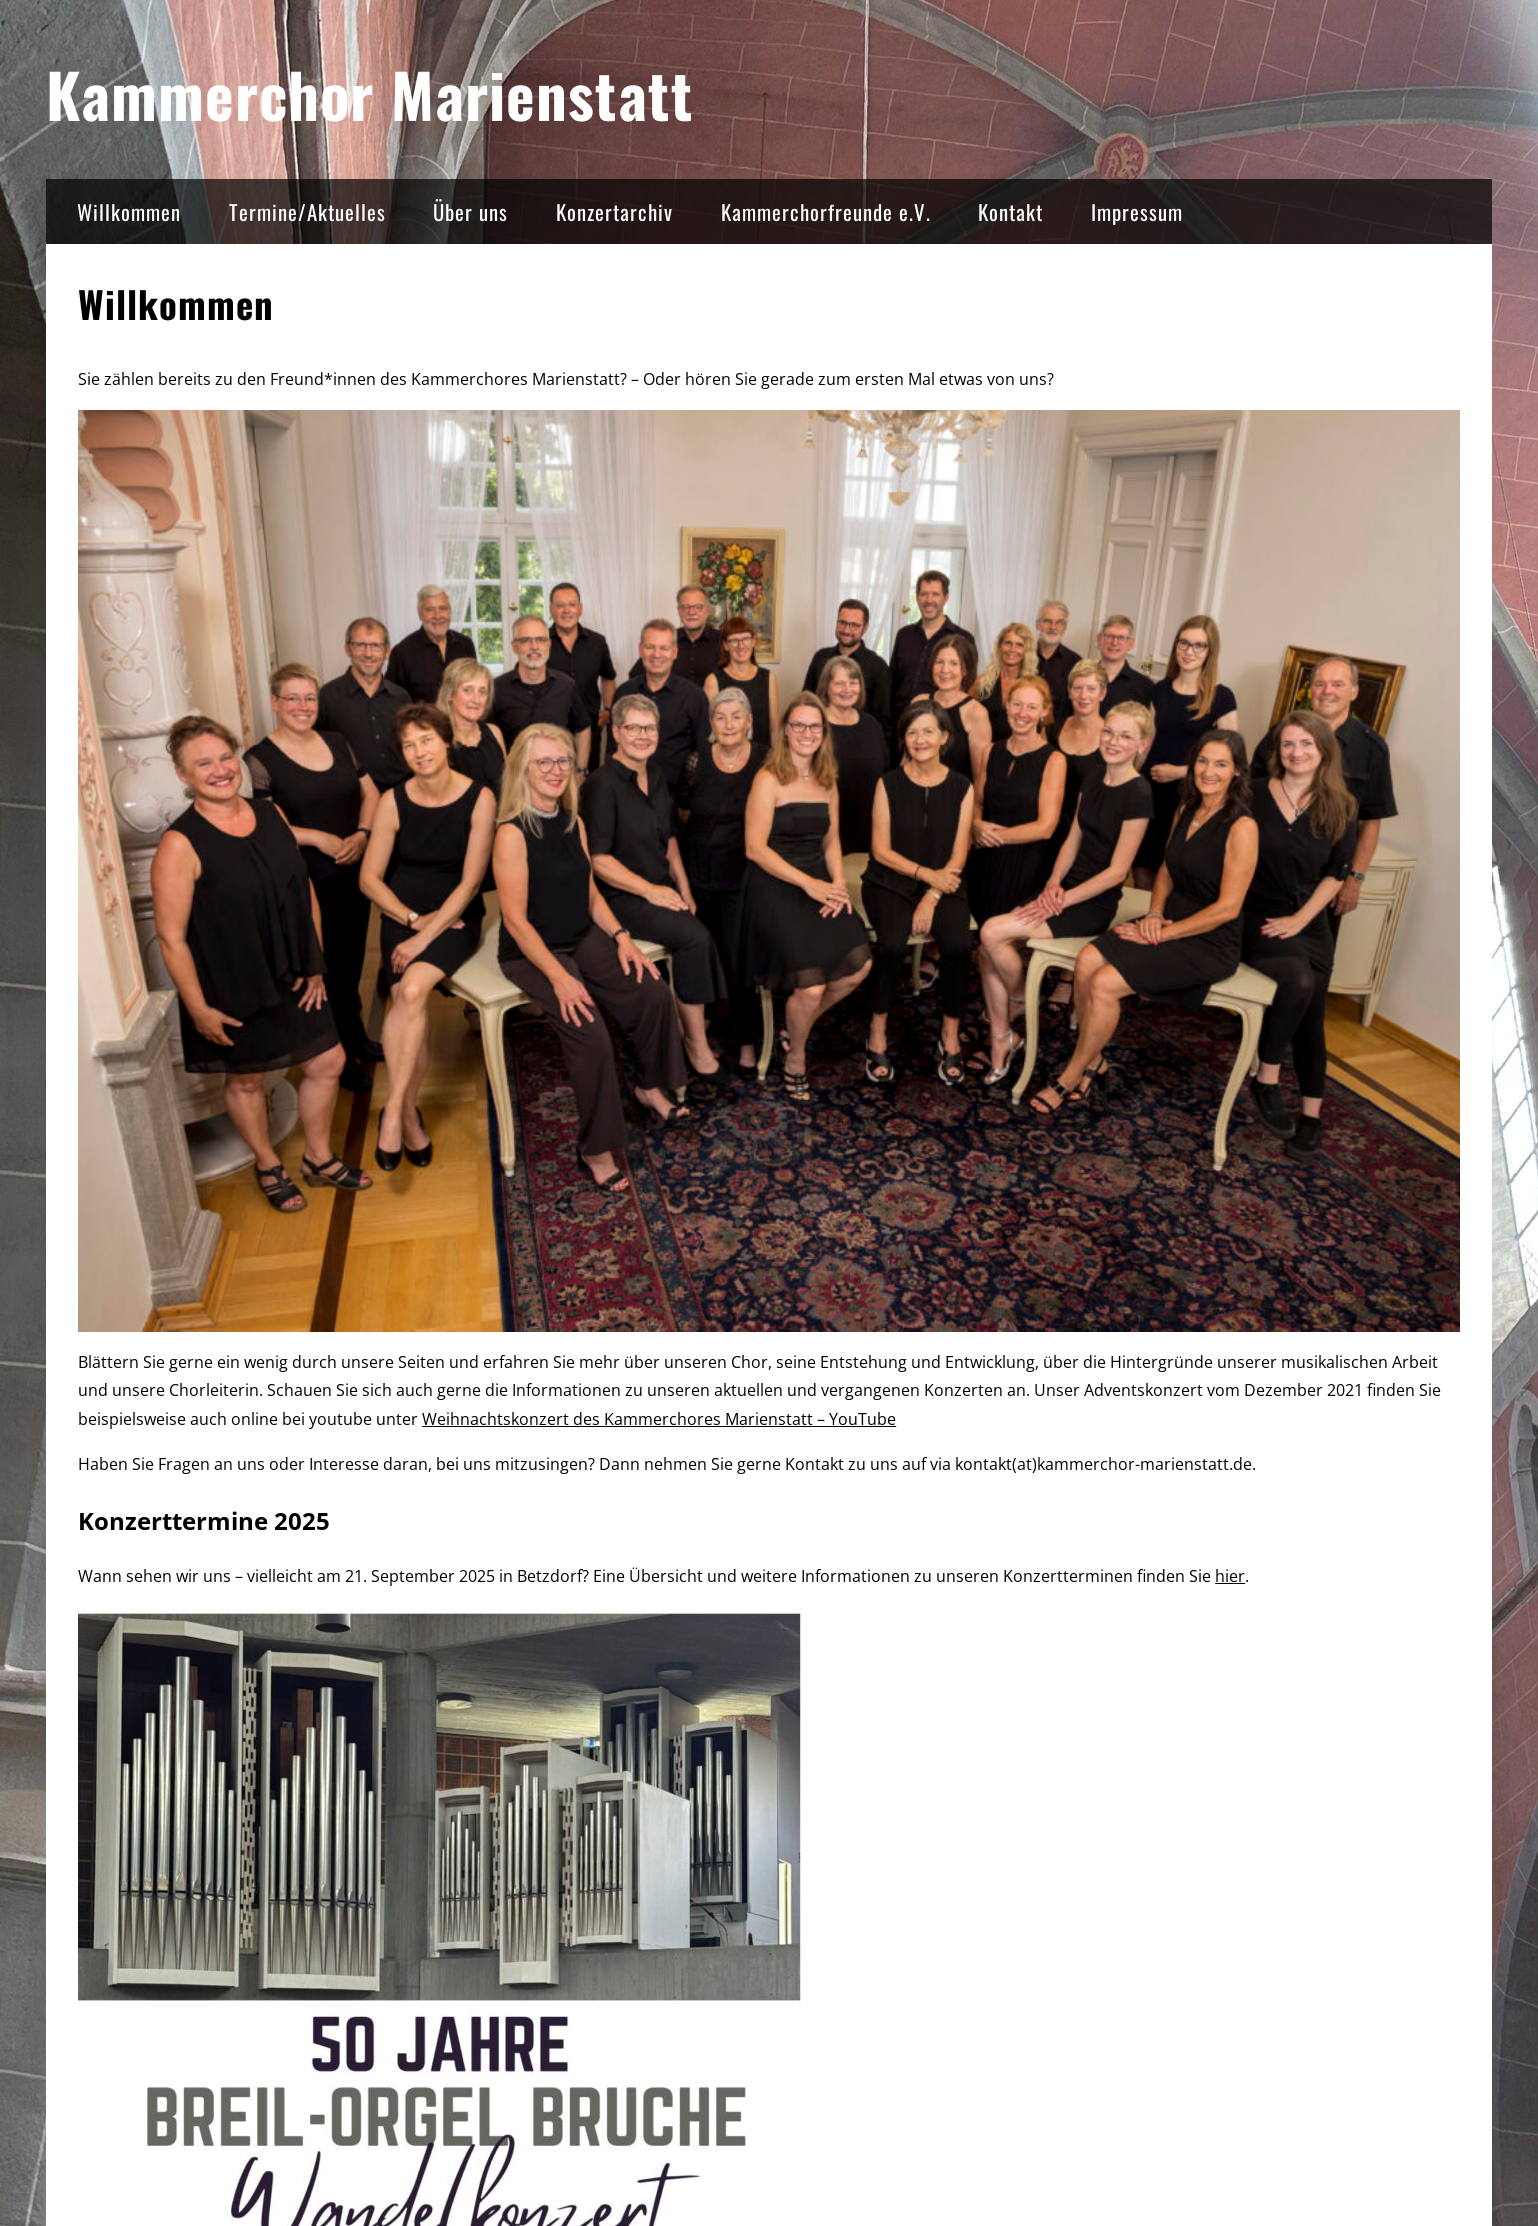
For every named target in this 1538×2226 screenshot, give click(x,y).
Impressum (1137, 211)
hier (1230, 1576)
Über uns (470, 211)
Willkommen (129, 211)
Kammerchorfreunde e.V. (826, 211)
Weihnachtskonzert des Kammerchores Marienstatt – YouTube (659, 1419)
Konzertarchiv (614, 211)
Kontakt (1010, 211)
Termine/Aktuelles (307, 211)
